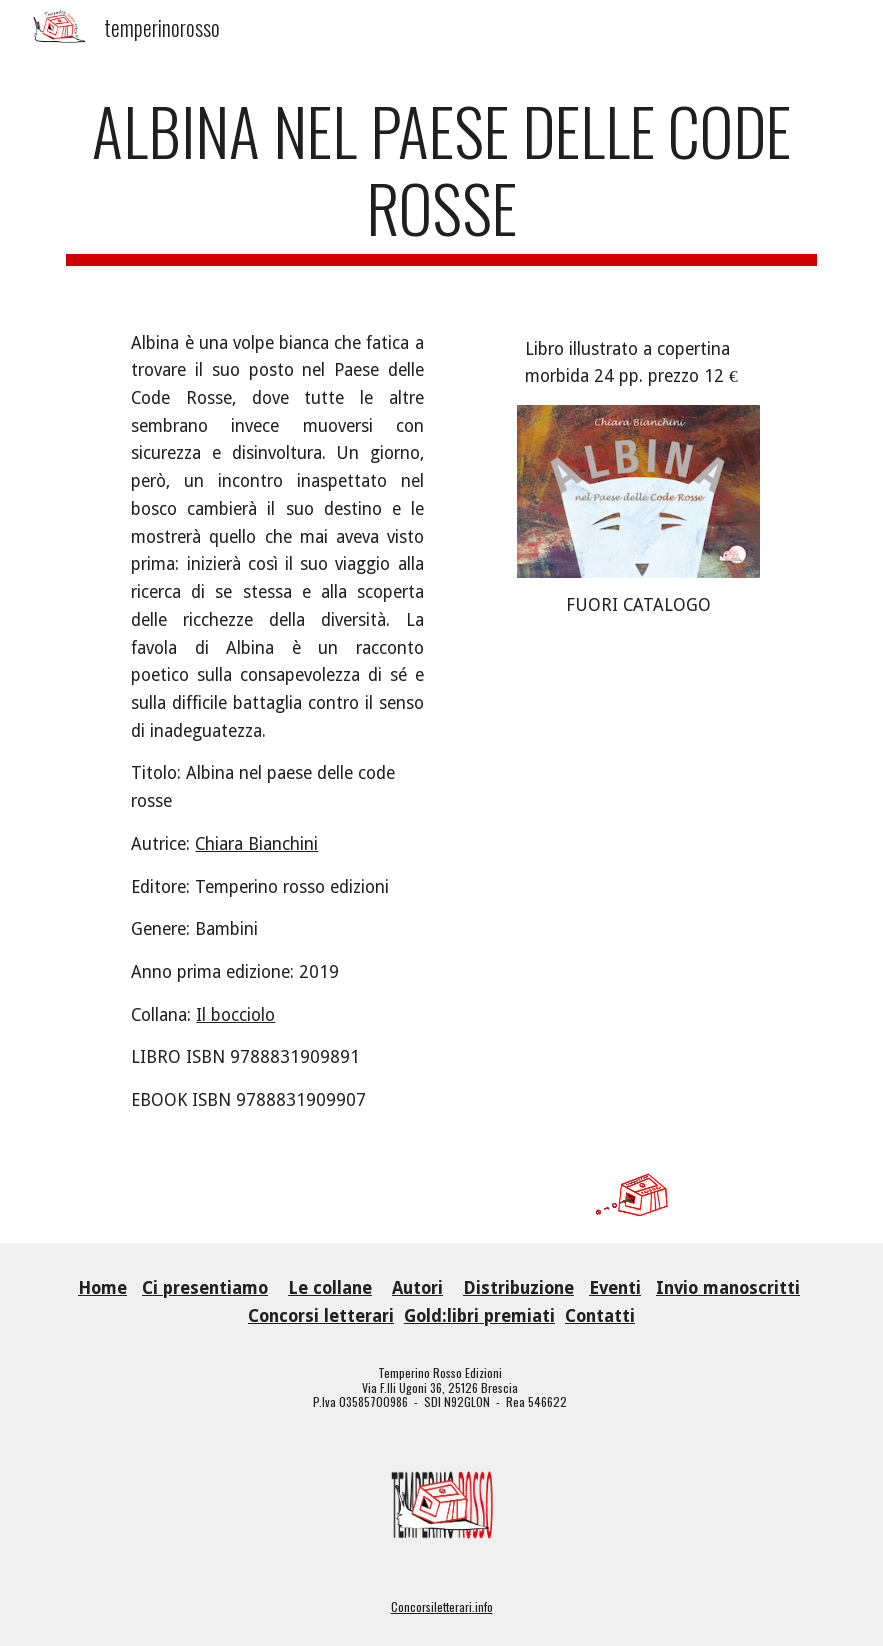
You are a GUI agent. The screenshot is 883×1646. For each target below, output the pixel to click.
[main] (441, 179)
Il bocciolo (235, 1015)
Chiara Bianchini (256, 844)
